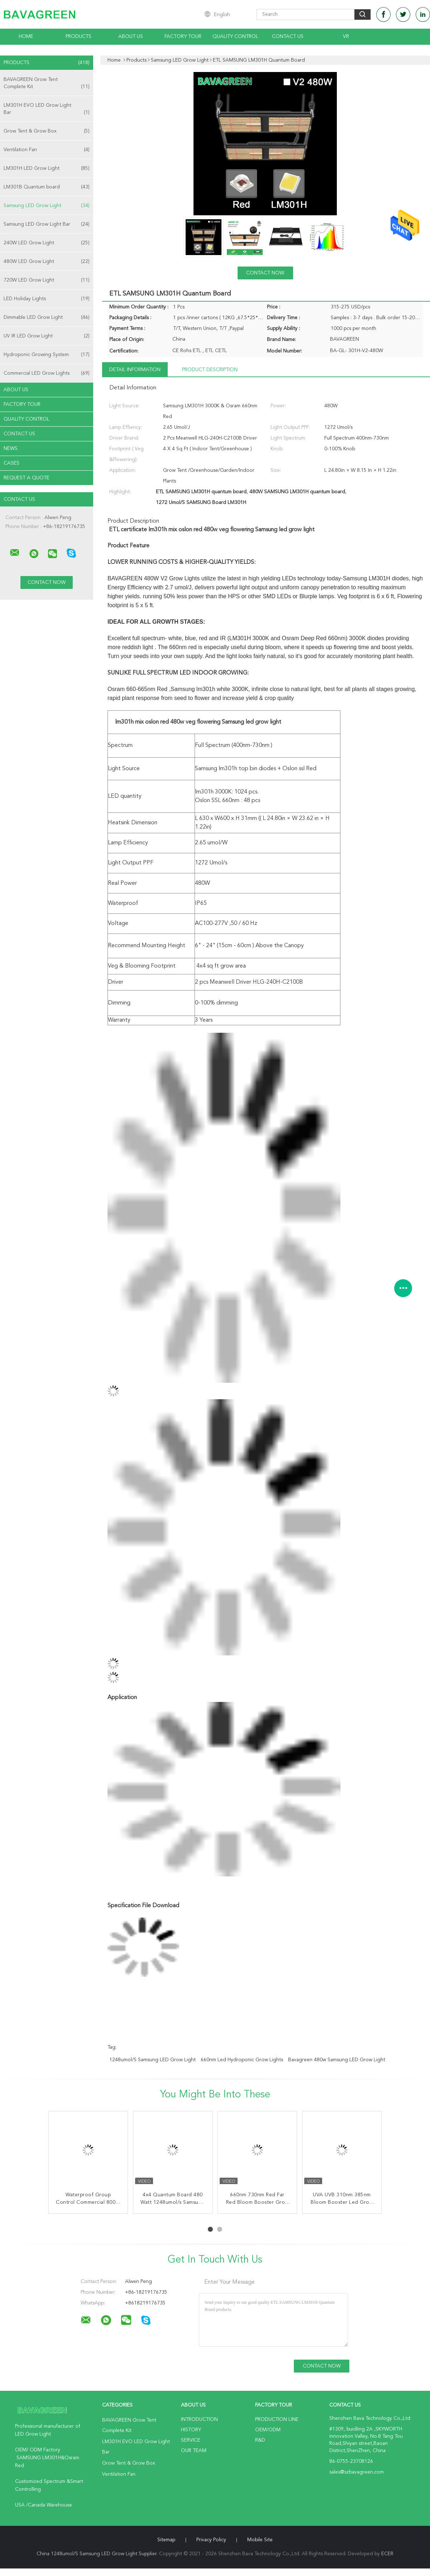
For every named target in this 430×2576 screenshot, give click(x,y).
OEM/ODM (268, 2429)
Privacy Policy (211, 2539)
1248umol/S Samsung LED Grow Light (152, 2059)
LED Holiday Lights (47, 298)
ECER (387, 2553)
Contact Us (288, 36)
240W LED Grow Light (47, 242)
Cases (11, 463)
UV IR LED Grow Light (47, 336)
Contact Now (265, 272)
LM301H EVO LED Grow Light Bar (47, 109)
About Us (130, 36)
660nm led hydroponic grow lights (242, 2059)
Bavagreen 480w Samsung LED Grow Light (336, 2059)
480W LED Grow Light (47, 261)
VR (346, 36)
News (11, 448)
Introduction (199, 2419)
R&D (260, 2440)
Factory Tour (182, 36)
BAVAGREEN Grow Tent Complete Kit (47, 83)
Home (26, 36)
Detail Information (135, 369)
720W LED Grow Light (47, 280)
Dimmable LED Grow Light (47, 317)
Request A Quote (26, 477)
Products (78, 36)
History (191, 2429)
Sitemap (166, 2539)
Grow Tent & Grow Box (47, 131)
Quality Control (235, 36)
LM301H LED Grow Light (47, 168)
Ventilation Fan (47, 149)
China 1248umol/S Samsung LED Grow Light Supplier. (98, 2553)
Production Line (276, 2419)
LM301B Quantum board (47, 187)
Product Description (210, 369)
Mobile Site (260, 2539)
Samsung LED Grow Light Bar (47, 224)
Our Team (193, 2450)
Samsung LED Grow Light (47, 205)
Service (190, 2440)
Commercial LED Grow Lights (47, 373)
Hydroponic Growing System (47, 354)
